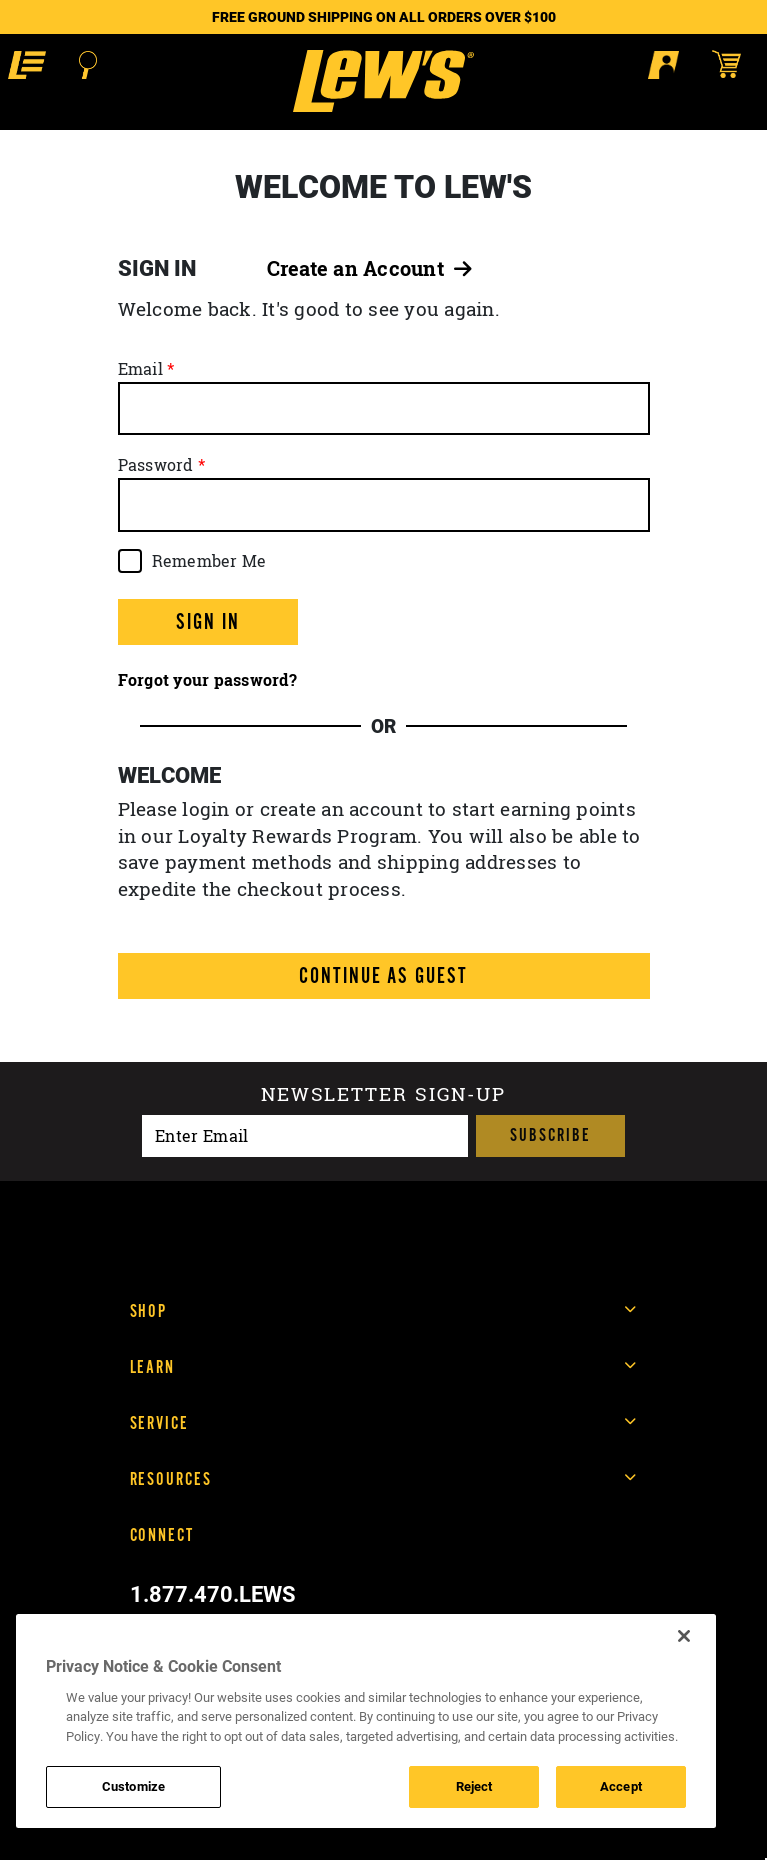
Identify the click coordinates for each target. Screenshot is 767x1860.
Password (156, 465)
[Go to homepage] (383, 81)
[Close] (684, 1636)
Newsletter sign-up (383, 1096)
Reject (474, 1786)
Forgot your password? (207, 680)
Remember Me (209, 561)
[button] (27, 64)
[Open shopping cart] (735, 64)
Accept (621, 1786)
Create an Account (370, 268)
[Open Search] (88, 65)
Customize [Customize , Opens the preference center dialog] (133, 1786)
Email (140, 369)
